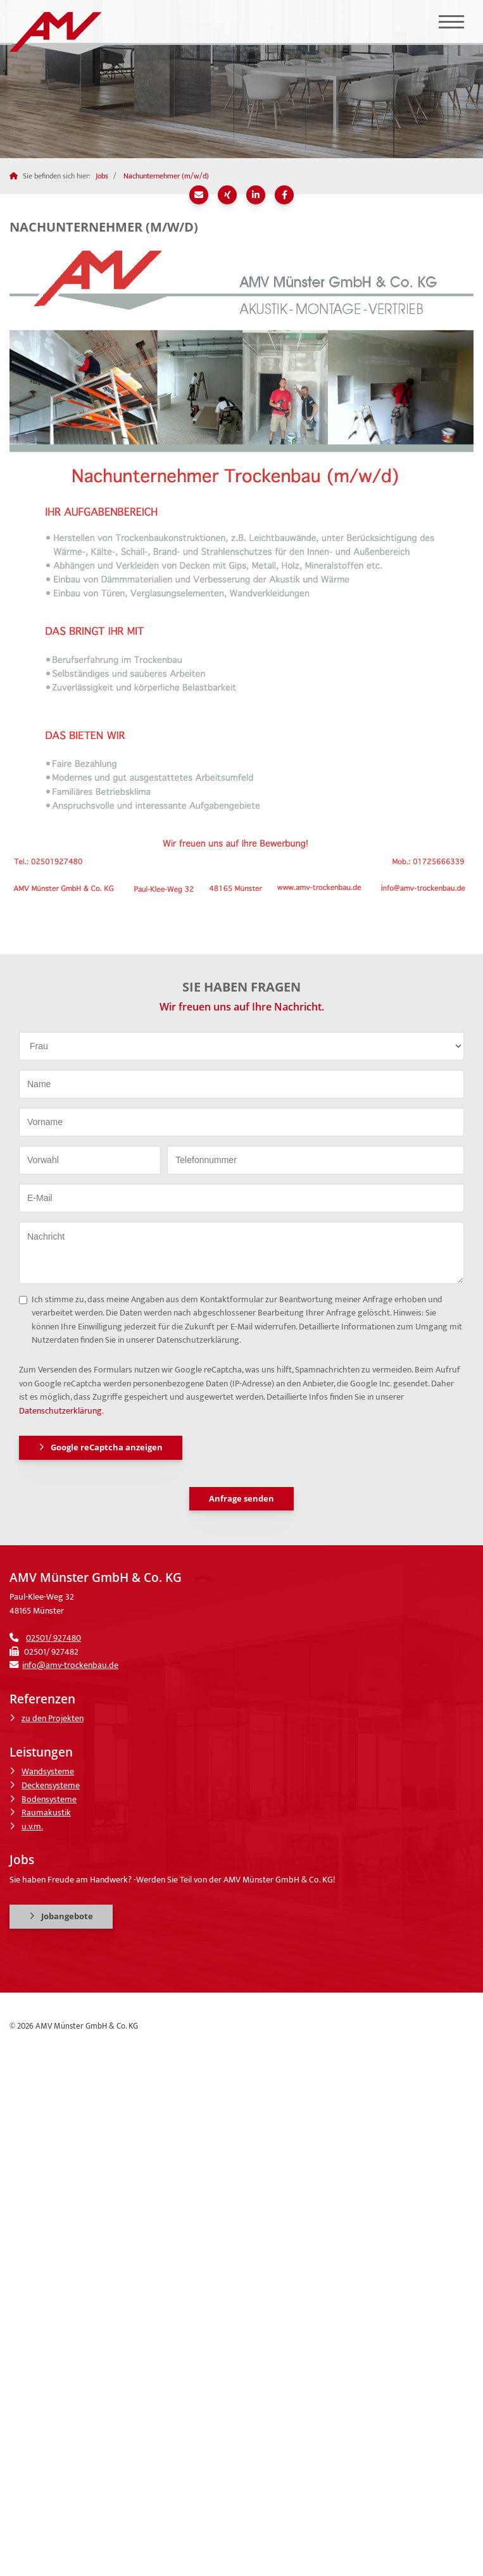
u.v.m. (32, 1826)
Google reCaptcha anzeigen (107, 1447)
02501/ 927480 (53, 1638)
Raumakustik (46, 1812)
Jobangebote (67, 1916)
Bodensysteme (49, 1799)
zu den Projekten (53, 1718)
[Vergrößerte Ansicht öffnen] (241, 569)
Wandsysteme (48, 1771)
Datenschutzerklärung (60, 1411)
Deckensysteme (51, 1785)
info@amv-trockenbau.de (70, 1665)
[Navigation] (451, 22)
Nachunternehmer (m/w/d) (166, 176)
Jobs (102, 176)
